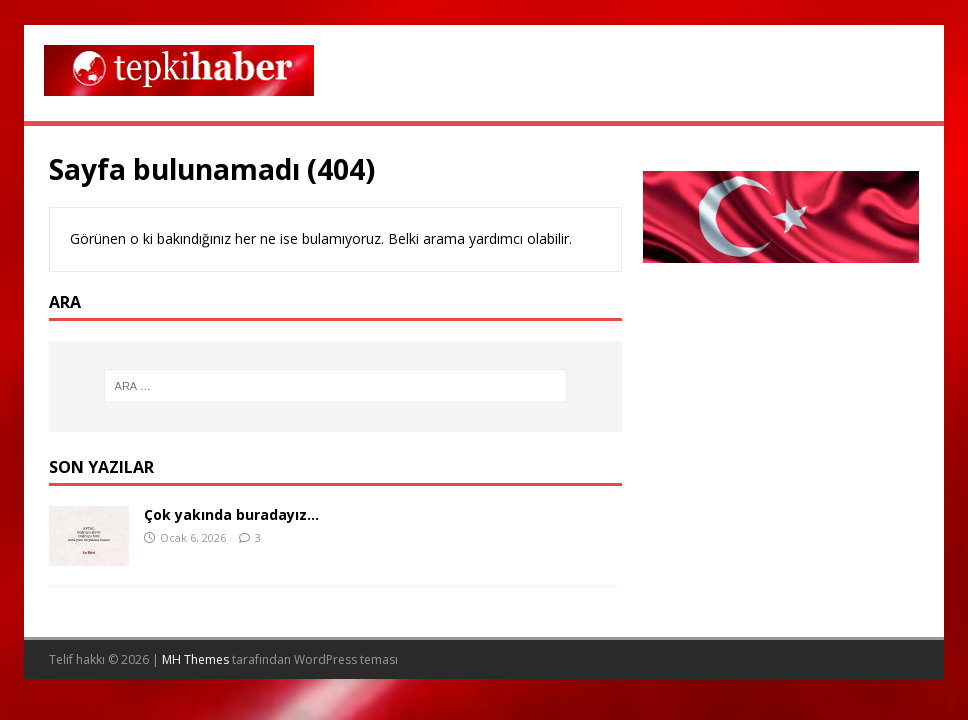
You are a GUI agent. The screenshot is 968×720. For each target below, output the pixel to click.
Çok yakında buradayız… (231, 514)
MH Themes (195, 659)
